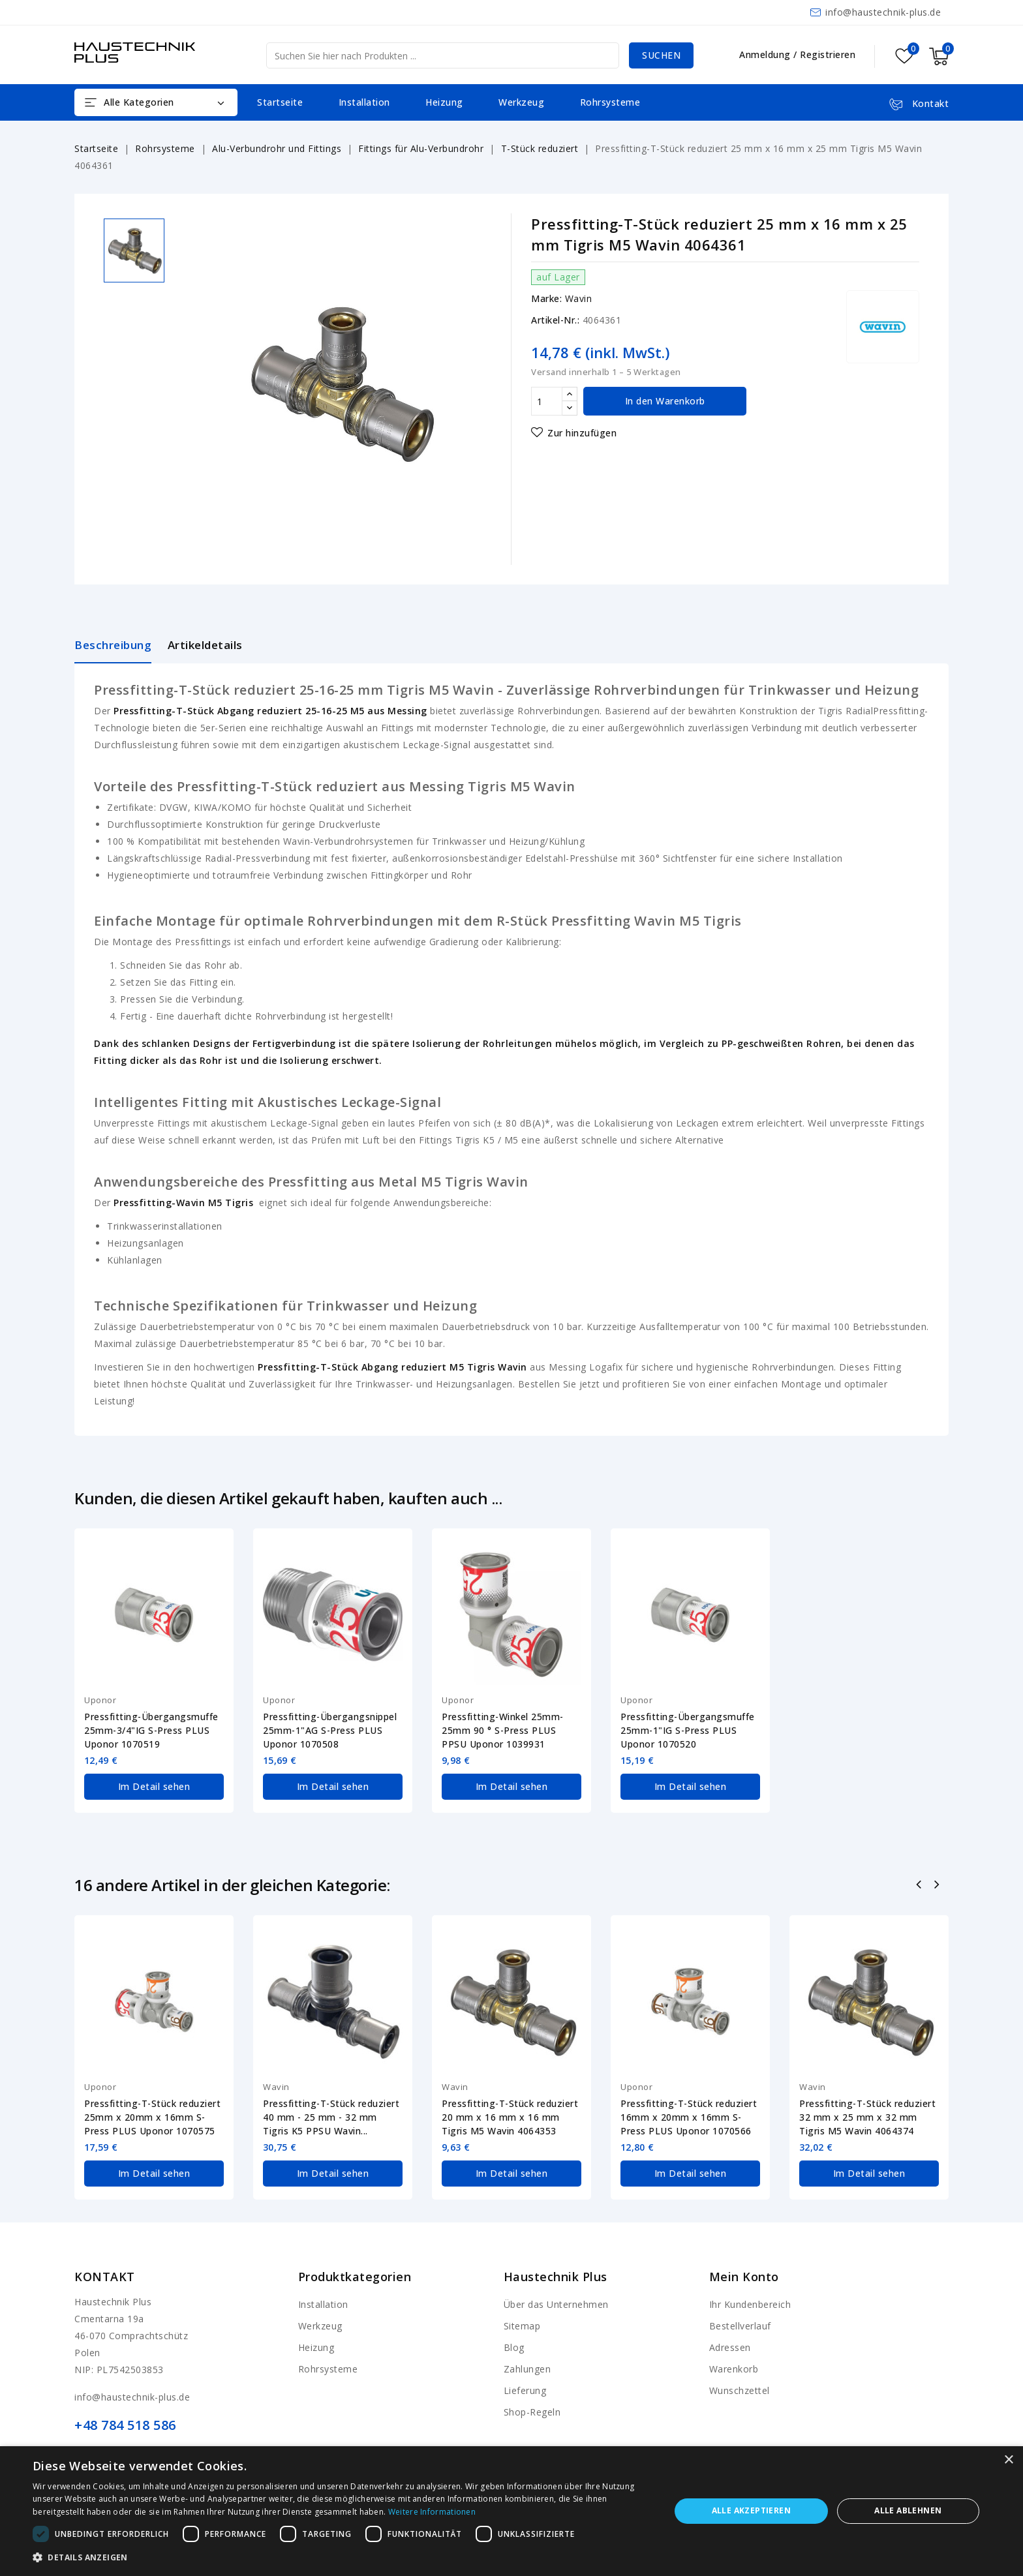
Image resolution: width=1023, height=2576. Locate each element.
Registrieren (827, 54)
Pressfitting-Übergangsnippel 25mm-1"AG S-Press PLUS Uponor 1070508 (330, 1730)
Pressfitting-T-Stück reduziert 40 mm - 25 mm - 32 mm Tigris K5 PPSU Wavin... (331, 2117)
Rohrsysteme (610, 102)
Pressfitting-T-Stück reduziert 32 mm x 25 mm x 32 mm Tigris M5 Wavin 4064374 (867, 2117)
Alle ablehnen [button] (907, 2510)
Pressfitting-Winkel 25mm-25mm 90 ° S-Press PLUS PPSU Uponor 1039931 (503, 1730)
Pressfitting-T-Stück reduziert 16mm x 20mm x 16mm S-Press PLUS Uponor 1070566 (688, 2117)
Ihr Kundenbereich (750, 2304)
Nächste (937, 1886)
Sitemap (522, 2326)
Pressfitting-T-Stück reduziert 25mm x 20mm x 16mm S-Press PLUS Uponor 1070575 (152, 2117)
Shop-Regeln (532, 2412)
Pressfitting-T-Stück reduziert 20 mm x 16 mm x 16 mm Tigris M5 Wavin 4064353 (510, 2117)
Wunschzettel (739, 2390)
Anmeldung (766, 54)
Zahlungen (527, 2369)
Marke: (546, 298)
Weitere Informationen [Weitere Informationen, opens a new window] (432, 2511)
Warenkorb (734, 2369)
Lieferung (525, 2390)
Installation (364, 102)
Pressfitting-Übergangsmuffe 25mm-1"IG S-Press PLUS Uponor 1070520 (687, 1730)
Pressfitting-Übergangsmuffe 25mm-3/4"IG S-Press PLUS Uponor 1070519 (151, 1730)
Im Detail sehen (154, 1786)
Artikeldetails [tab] (205, 644)
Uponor (100, 1700)
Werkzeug (521, 102)
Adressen (730, 2347)
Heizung (444, 102)
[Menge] (546, 401)
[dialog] (511, 2511)
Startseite (280, 102)
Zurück (920, 1886)
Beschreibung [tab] (112, 644)
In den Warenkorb (665, 401)
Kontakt (104, 2276)
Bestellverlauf (740, 2326)
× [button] (1008, 2460)
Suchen (661, 55)
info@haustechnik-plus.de (883, 12)
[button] (342, 2557)
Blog (514, 2347)
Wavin (578, 298)
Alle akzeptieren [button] (751, 2510)
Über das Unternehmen (556, 2304)
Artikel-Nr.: (555, 320)
